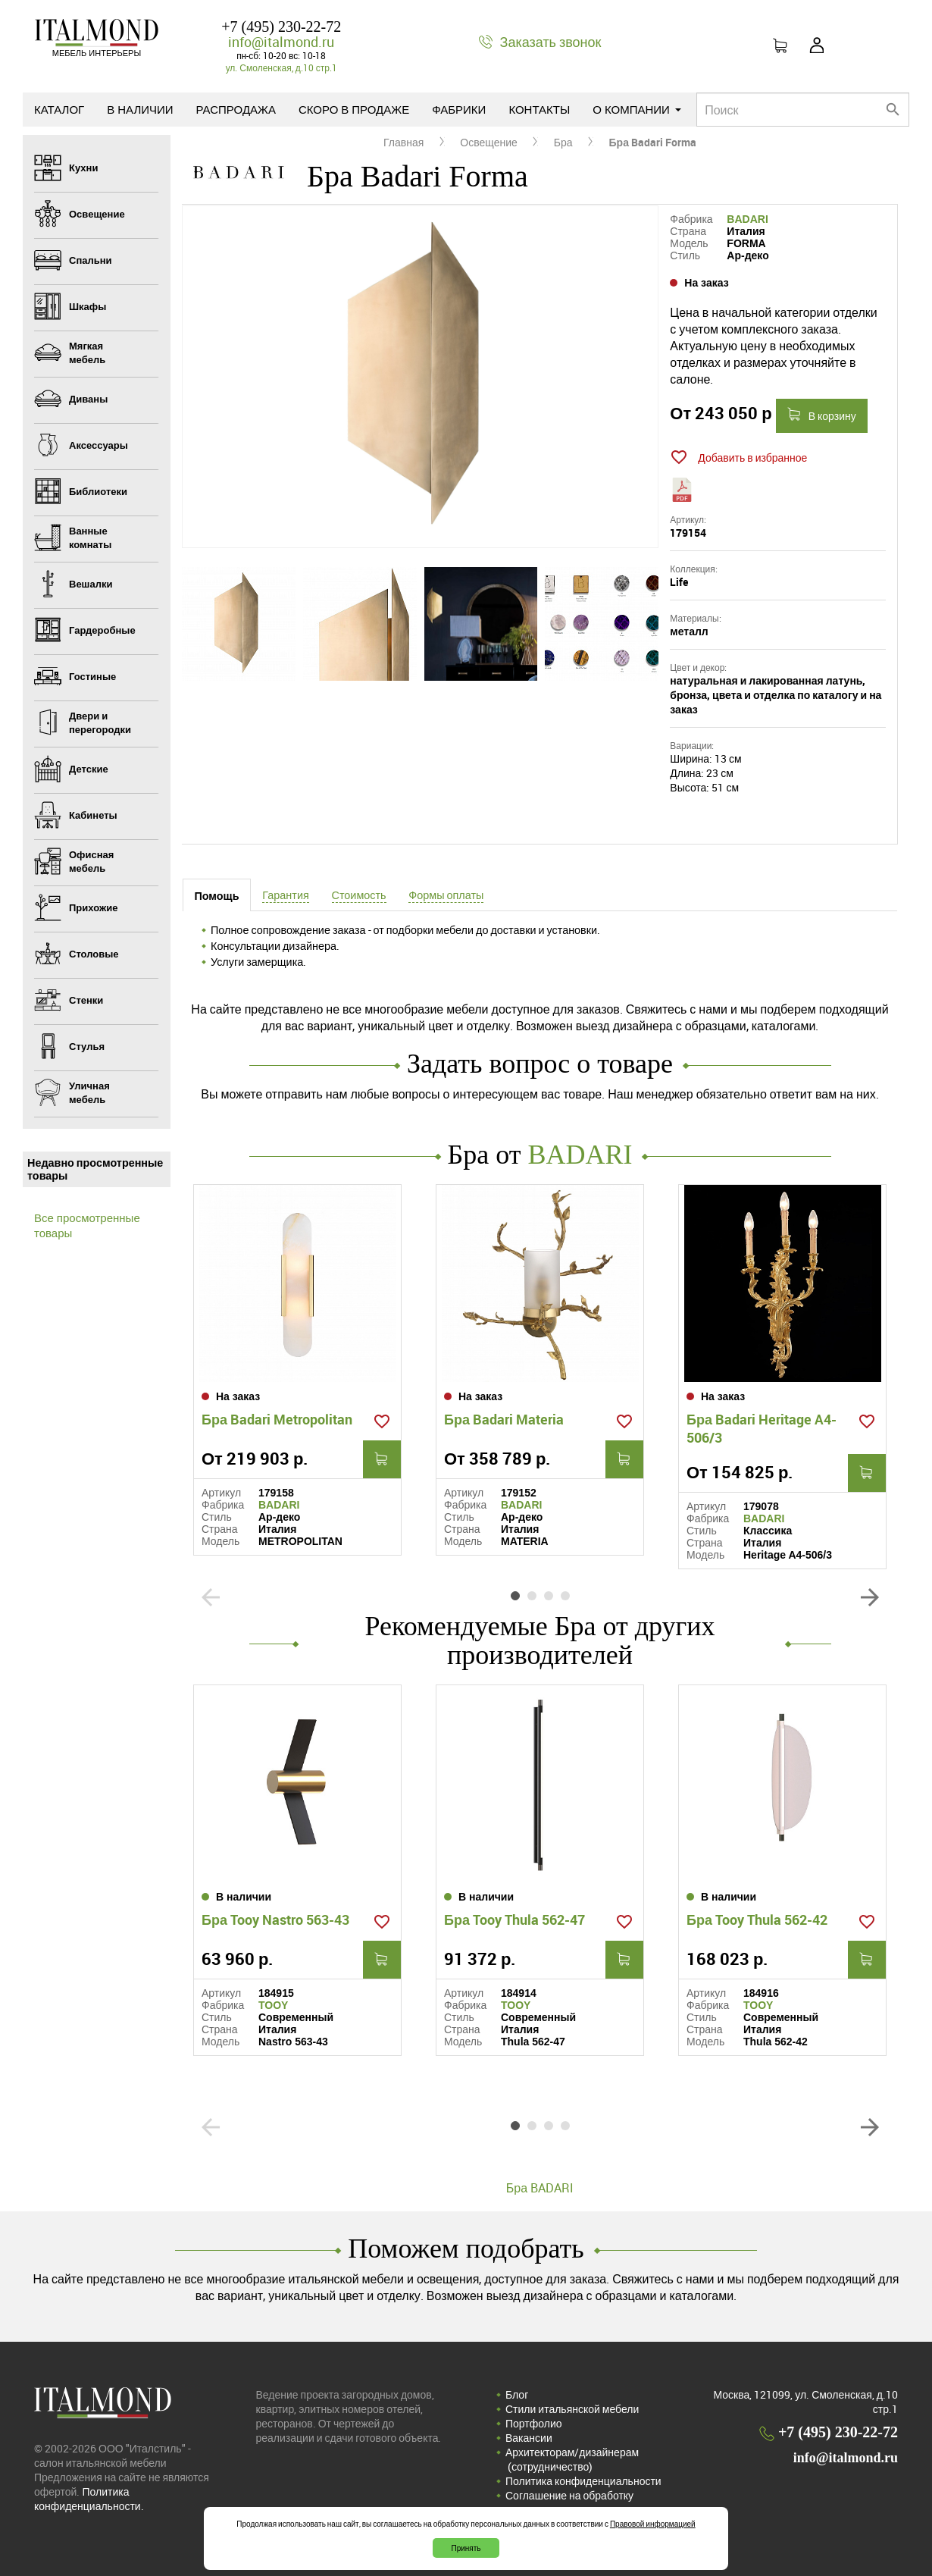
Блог (516, 2394)
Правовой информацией (653, 2523)
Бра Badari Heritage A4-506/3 (761, 1428)
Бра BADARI (540, 2188)
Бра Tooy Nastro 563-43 (275, 1919)
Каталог (59, 109)
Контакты (539, 109)
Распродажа (236, 109)
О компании (637, 109)
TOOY (273, 2005)
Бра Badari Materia (504, 1419)
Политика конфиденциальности (583, 2481)
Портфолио (533, 2423)
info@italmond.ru (281, 42)
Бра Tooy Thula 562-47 (514, 1919)
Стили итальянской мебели (572, 2409)
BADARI (747, 219)
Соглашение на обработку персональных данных (569, 2502)
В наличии (140, 109)
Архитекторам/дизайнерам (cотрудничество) (572, 2459)
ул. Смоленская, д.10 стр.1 (281, 67)
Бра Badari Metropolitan (277, 1419)
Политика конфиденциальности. (89, 2498)
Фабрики (459, 109)
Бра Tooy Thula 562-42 (756, 1919)
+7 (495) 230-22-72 (281, 26)
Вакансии (528, 2437)
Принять (465, 2548)
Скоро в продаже (354, 109)
